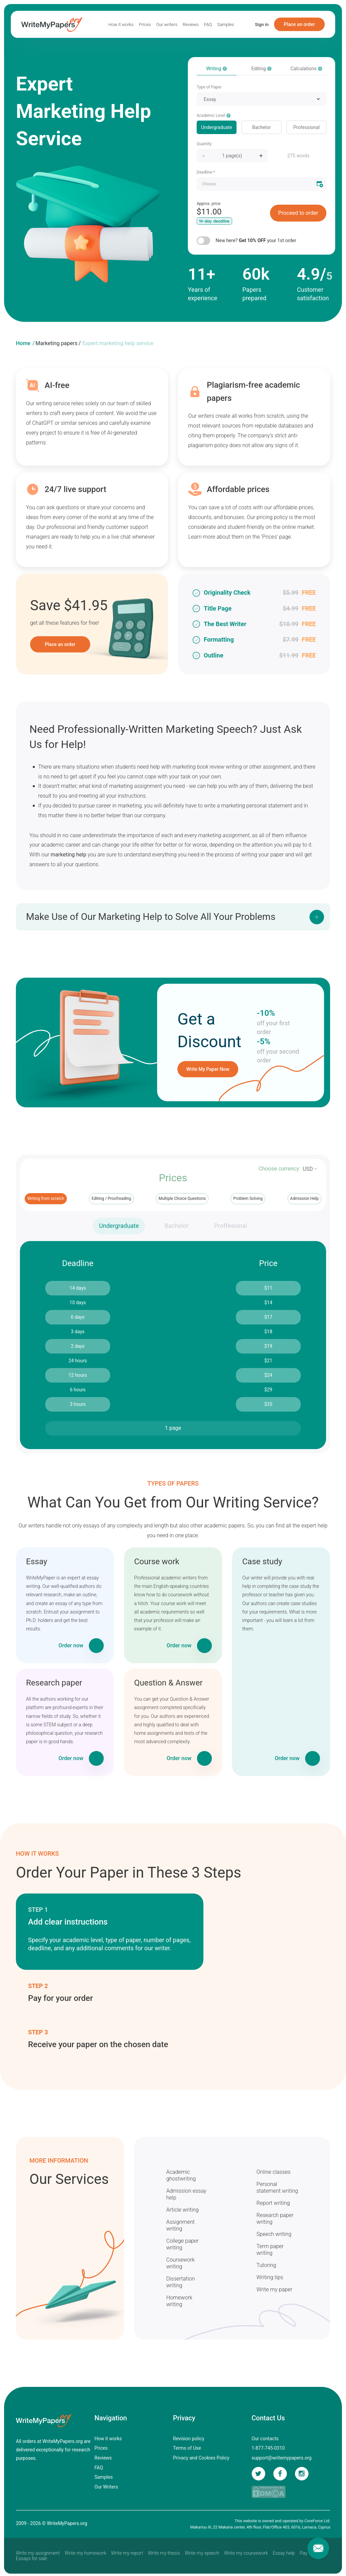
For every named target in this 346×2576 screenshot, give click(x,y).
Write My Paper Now (207, 1069)
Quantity (204, 143)
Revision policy (188, 2438)
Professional (306, 127)
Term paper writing (269, 2249)
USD (308, 1169)
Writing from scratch (45, 1198)
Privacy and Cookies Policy (201, 2458)
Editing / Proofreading (111, 1198)
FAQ (208, 24)
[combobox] (261, 99)
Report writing (273, 2203)
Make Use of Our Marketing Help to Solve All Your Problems (150, 916)
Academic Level (214, 115)
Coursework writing (180, 2263)
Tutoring (266, 2265)
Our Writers (106, 2487)
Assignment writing (180, 2225)
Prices (145, 24)
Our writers (166, 24)
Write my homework (85, 2553)
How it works (120, 24)
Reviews (191, 24)
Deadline (206, 172)
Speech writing (273, 2234)
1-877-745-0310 (268, 2448)
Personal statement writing (277, 2187)
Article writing (182, 2210)
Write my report (127, 2553)
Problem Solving (248, 1198)
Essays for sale (31, 2558)
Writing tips (269, 2277)
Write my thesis (164, 2553)
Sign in (262, 24)
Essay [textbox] (210, 99)
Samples (225, 24)
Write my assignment (38, 2553)
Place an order (299, 24)
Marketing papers (56, 343)
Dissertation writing (180, 2282)
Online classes (273, 2172)
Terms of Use (187, 2448)
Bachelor (261, 127)
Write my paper (274, 2289)
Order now (70, 1645)
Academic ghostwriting (181, 2175)
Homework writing (179, 2301)
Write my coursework (246, 2553)
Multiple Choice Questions (182, 1198)
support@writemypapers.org (282, 2458)
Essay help (284, 2553)
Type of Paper (209, 87)
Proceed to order (298, 213)
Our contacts (265, 2438)
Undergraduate (216, 127)
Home (23, 343)
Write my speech (202, 2553)
